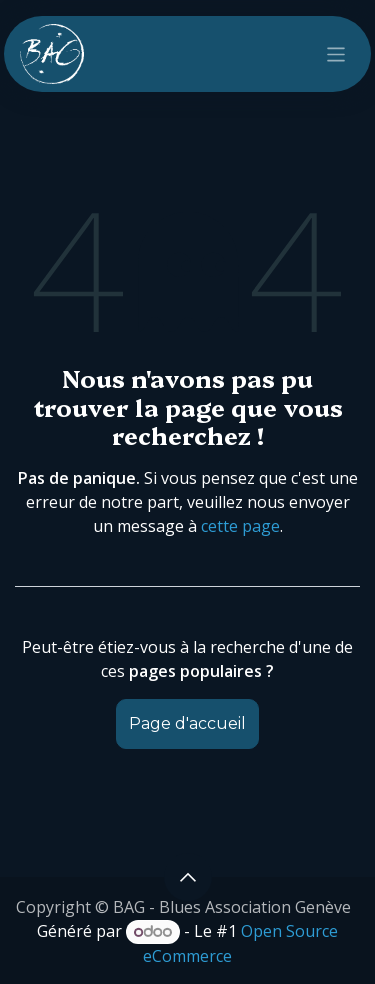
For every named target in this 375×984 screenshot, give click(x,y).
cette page (240, 526)
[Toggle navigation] (336, 53)
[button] (188, 877)
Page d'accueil (187, 723)
